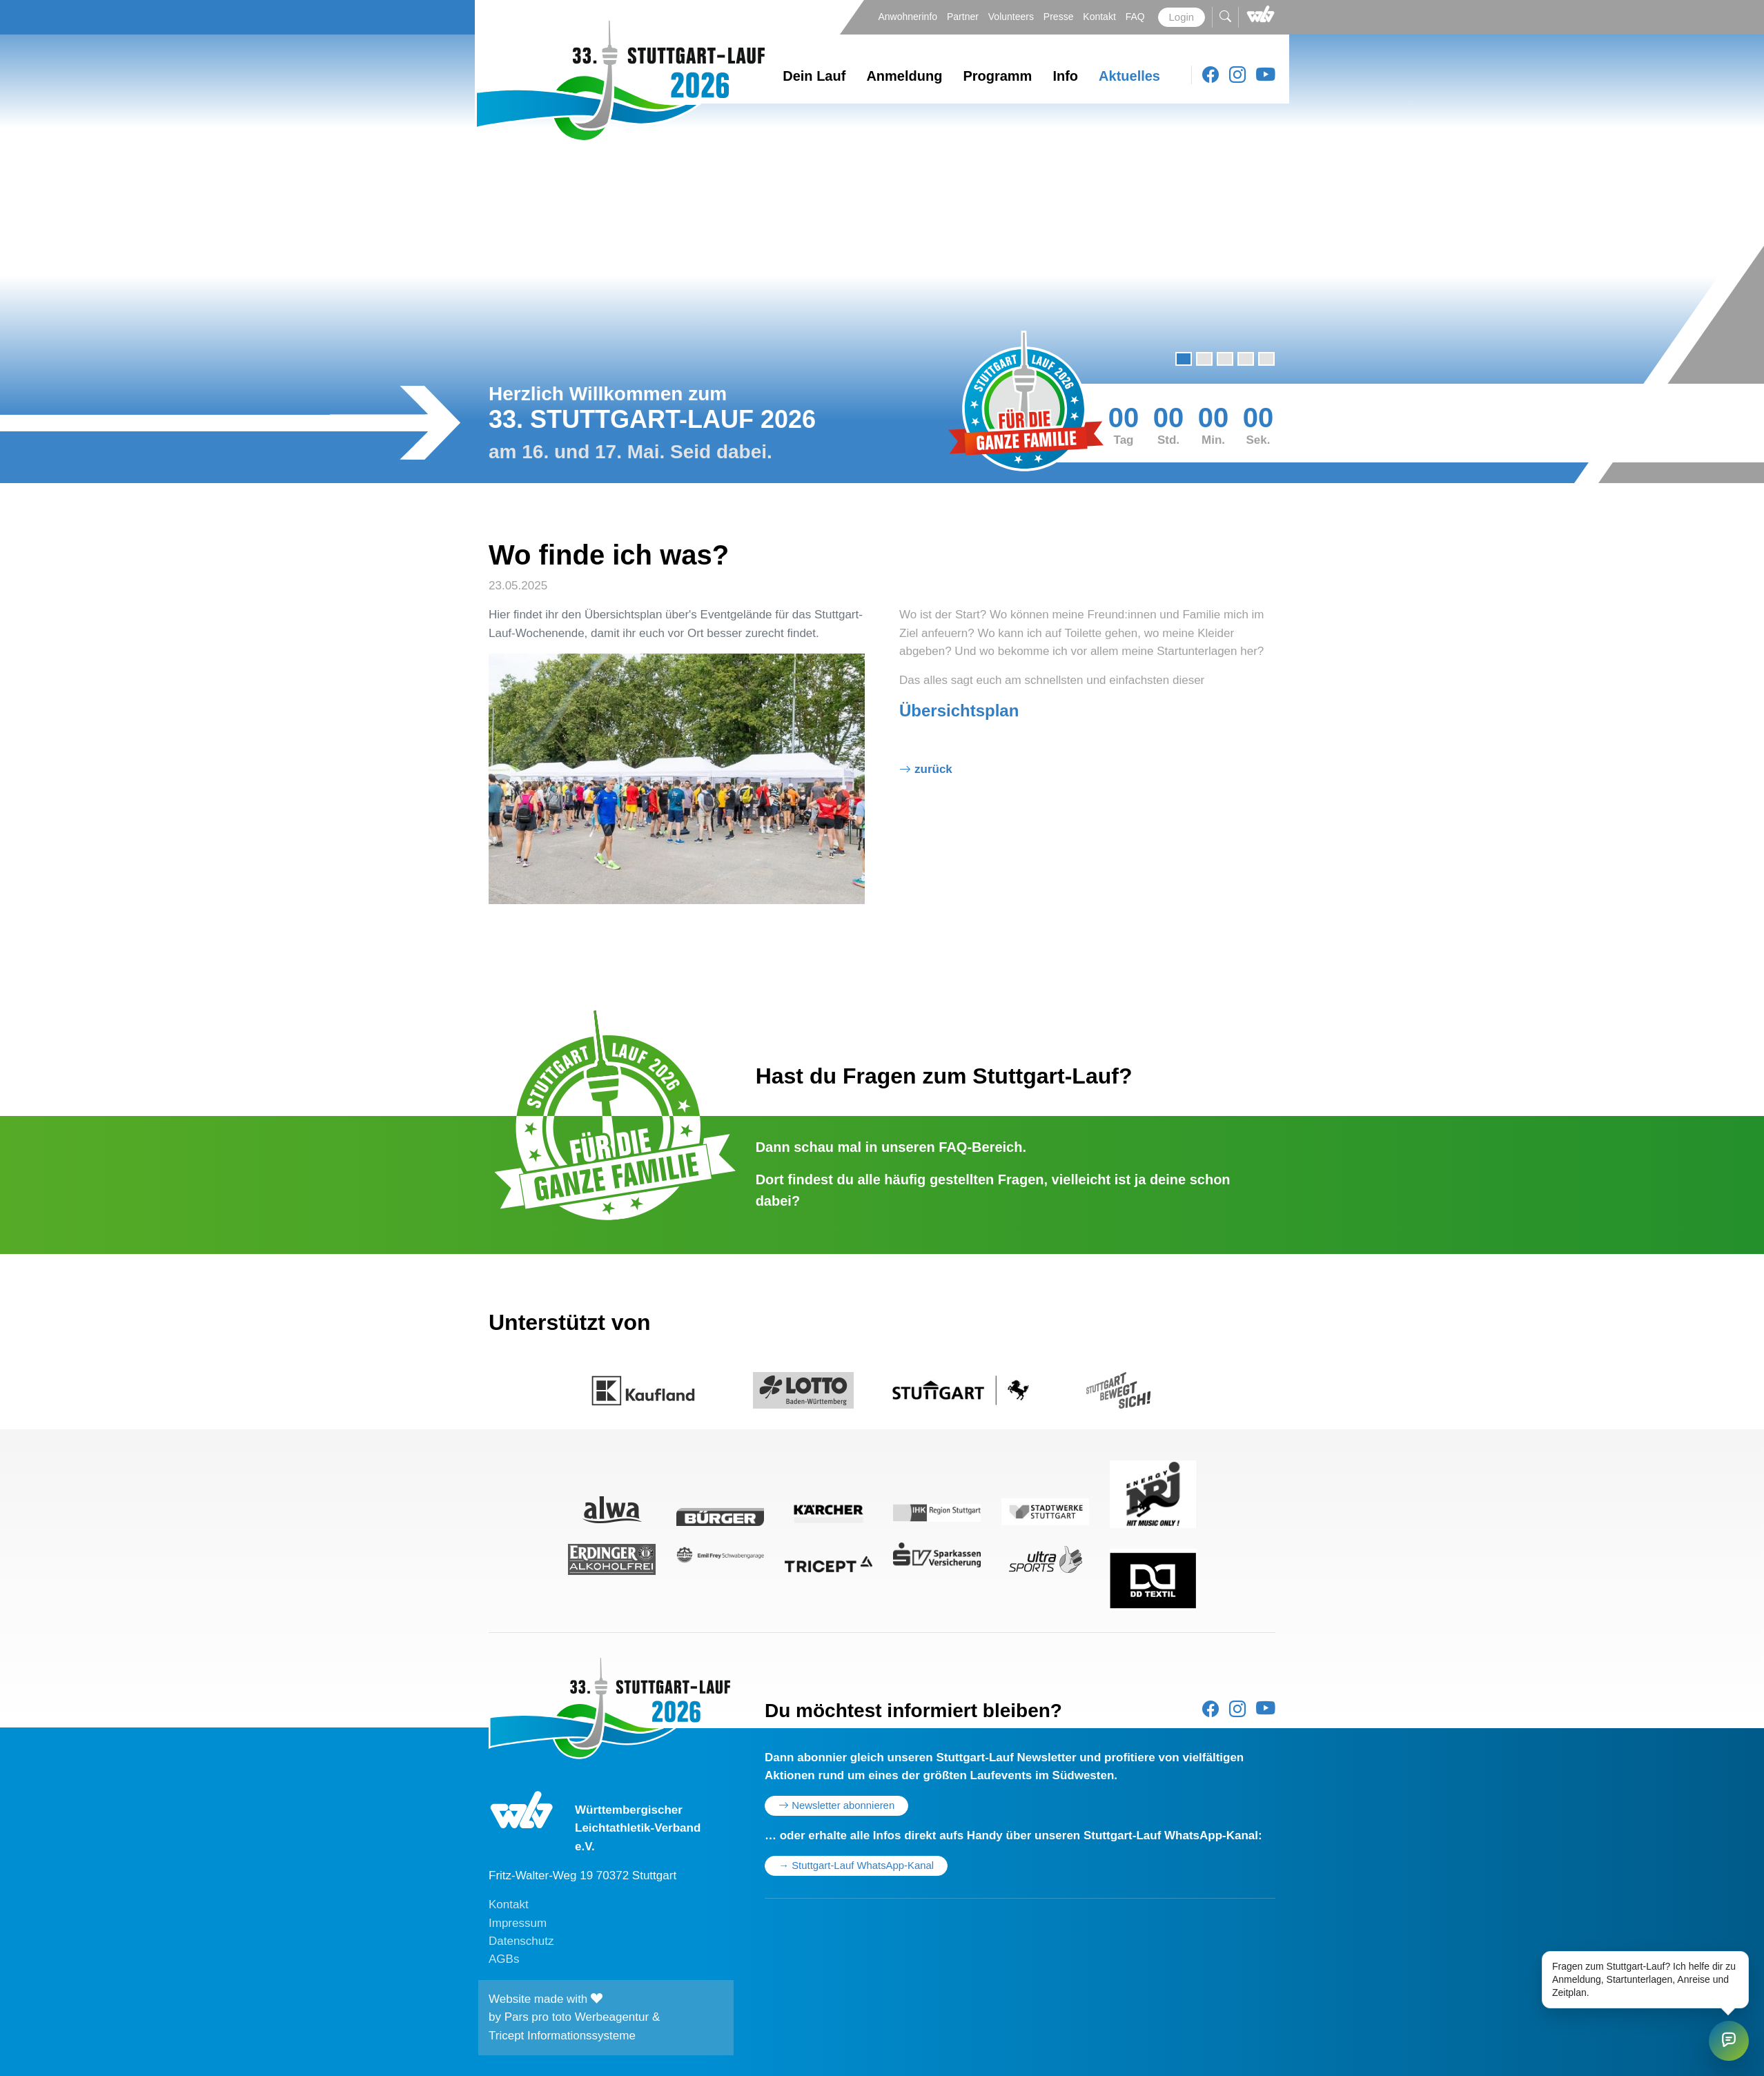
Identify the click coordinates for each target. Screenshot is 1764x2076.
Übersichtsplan (959, 710)
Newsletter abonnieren (836, 1805)
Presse (1059, 16)
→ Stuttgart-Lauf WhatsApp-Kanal (856, 1865)
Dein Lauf (814, 76)
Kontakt (1100, 16)
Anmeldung (904, 76)
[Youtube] (1265, 75)
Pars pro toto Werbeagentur (576, 2017)
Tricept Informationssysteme (562, 2035)
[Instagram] (1237, 75)
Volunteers (1012, 16)
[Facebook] (1210, 75)
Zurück (933, 769)
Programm (997, 76)
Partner (964, 16)
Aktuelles (1129, 76)
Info (1065, 76)
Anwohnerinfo (909, 16)
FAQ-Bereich (980, 1147)
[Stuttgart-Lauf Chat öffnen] (1729, 2041)
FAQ (1137, 16)
